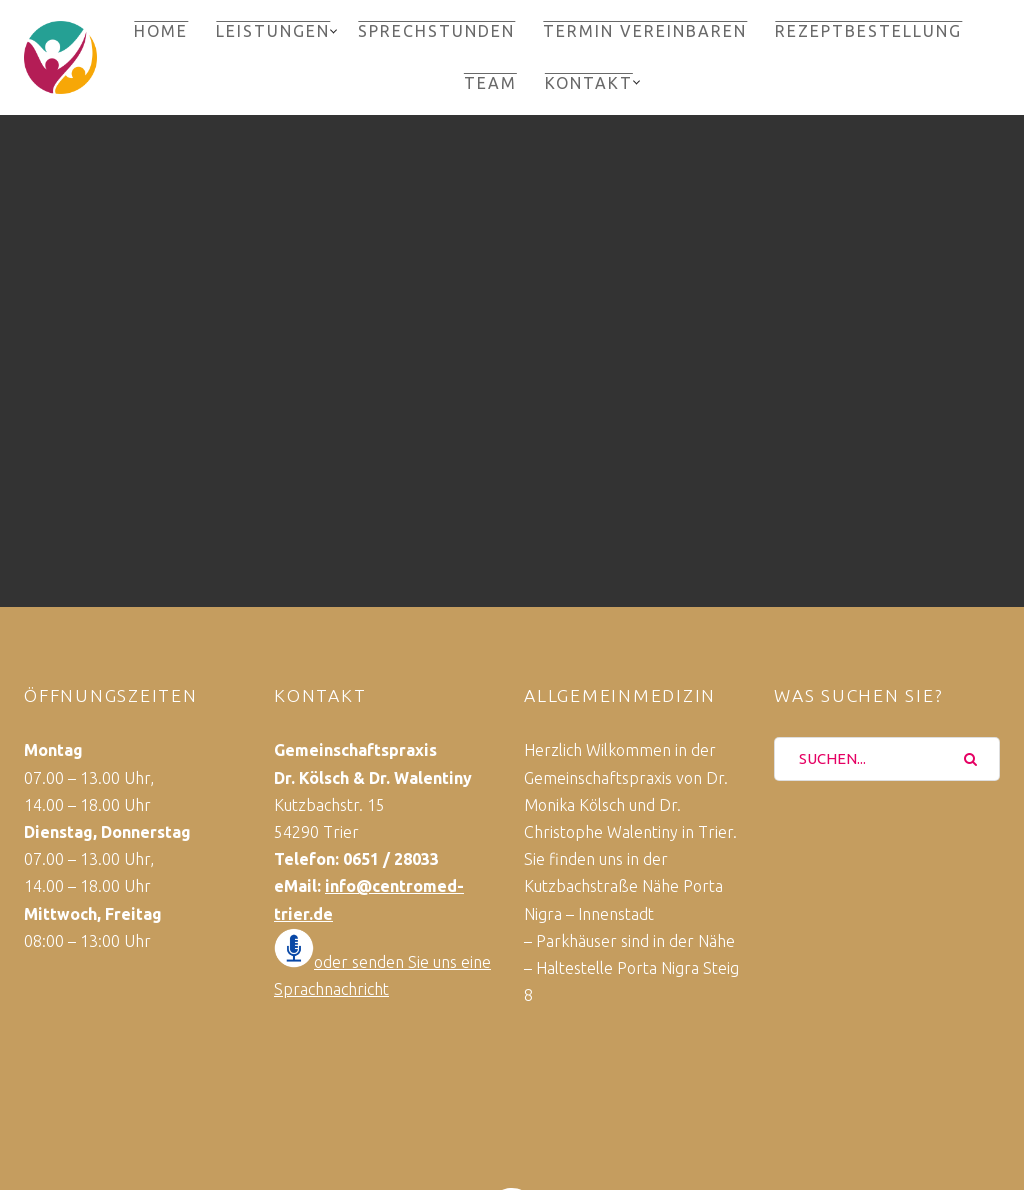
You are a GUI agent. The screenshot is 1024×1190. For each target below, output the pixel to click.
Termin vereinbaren (645, 31)
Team (490, 83)
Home (161, 31)
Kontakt (589, 83)
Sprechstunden (436, 31)
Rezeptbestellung (868, 31)
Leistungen (273, 31)
